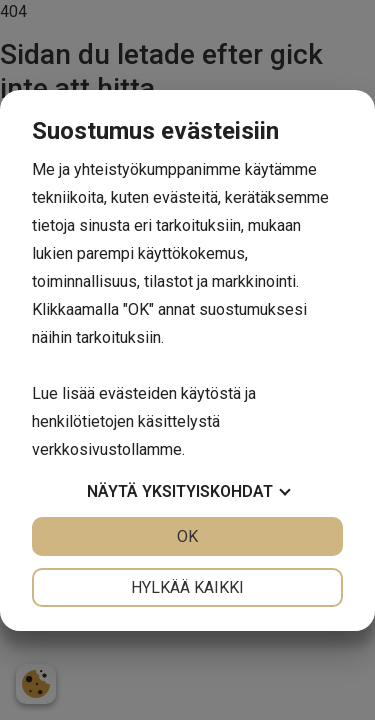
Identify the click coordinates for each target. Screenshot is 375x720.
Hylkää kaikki (187, 587)
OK (187, 536)
